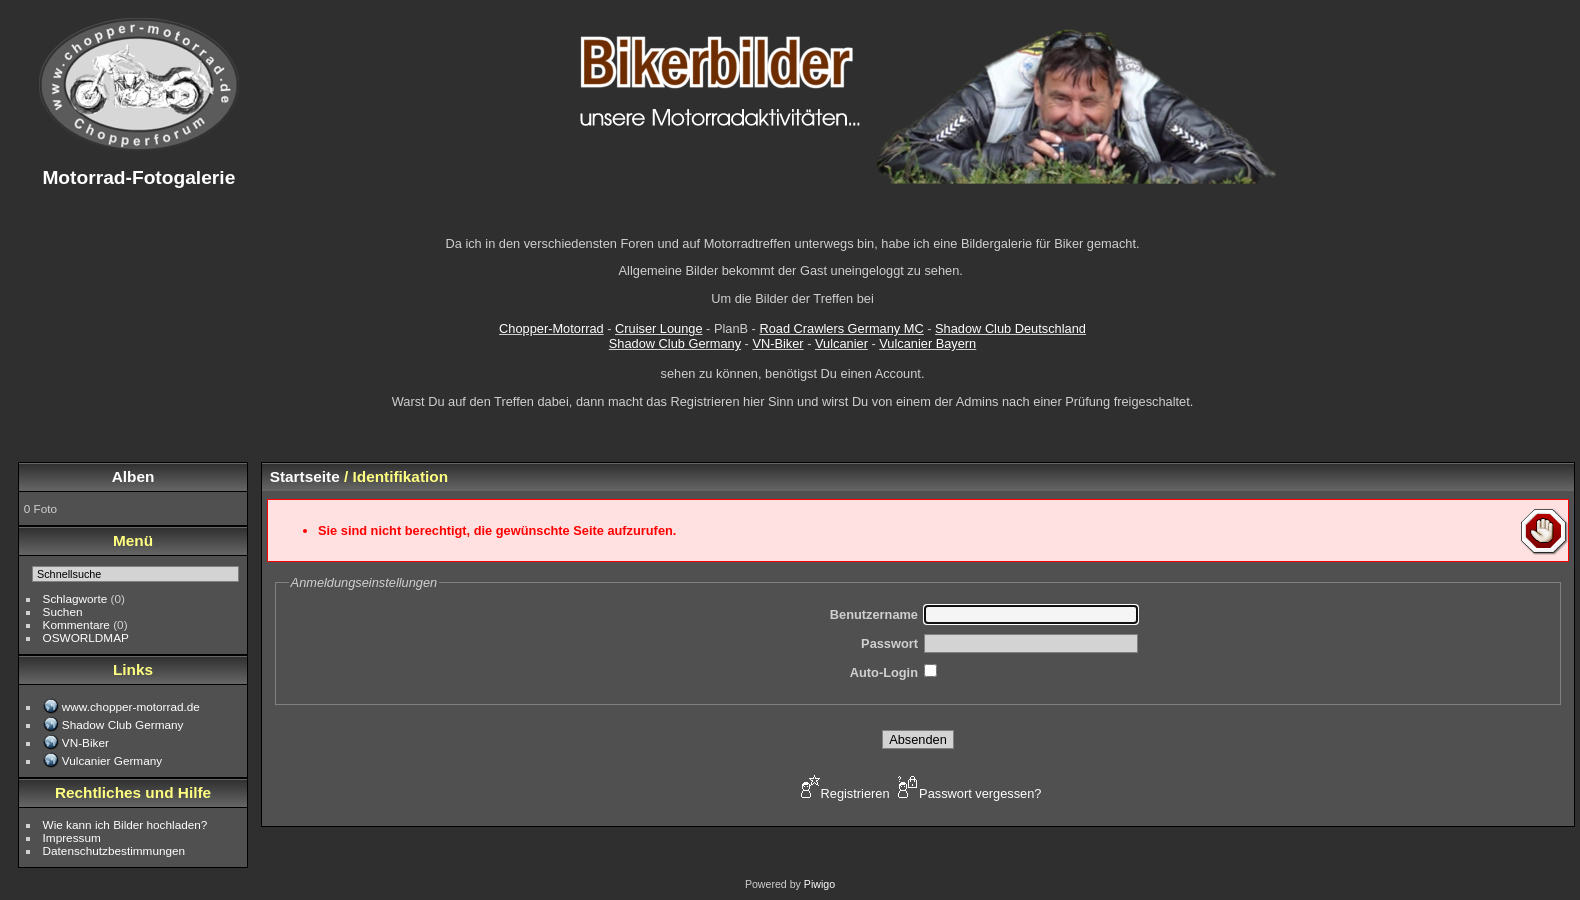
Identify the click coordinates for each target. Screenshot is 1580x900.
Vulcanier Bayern (927, 343)
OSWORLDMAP (86, 637)
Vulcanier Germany (112, 760)
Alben (133, 476)
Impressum (72, 837)
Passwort (889, 643)
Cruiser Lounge (659, 328)
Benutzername (874, 614)
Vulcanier (841, 343)
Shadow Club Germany (675, 343)
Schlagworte (75, 598)
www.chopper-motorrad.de (131, 706)
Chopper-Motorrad (551, 328)
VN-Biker (777, 343)
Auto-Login (884, 672)
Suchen (63, 611)
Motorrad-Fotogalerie (138, 177)
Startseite (305, 476)
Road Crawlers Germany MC (841, 328)
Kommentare (76, 624)
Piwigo (819, 884)
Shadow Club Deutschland (1010, 328)
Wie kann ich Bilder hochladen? (125, 824)
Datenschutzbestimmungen (114, 850)
